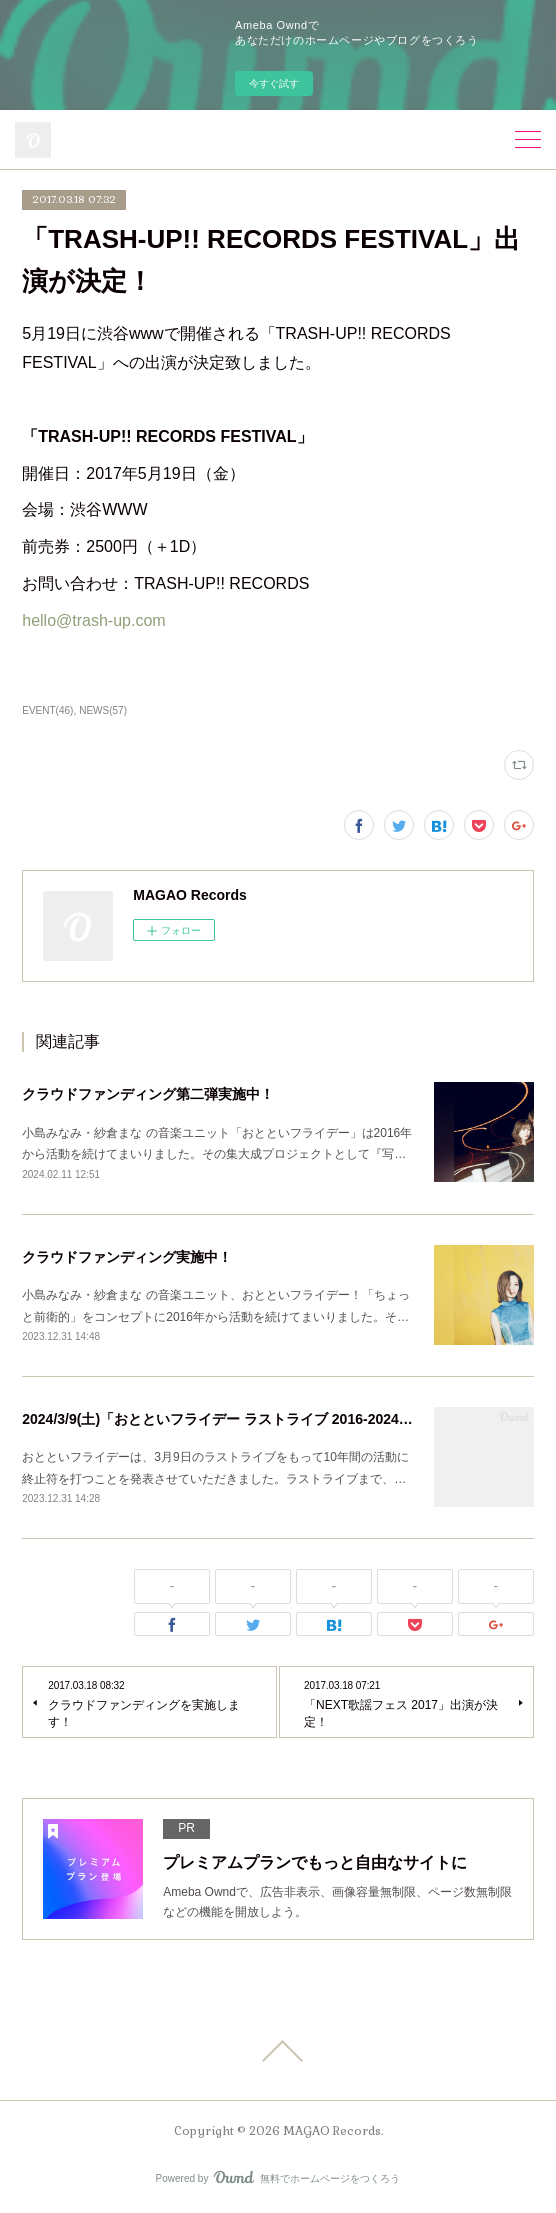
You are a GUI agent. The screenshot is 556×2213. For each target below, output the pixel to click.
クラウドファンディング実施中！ (127, 1257)
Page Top (278, 2051)
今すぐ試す (274, 83)
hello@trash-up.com (93, 620)
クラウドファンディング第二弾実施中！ (148, 1094)
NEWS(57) (103, 710)
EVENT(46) (47, 710)
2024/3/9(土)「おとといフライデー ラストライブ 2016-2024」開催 (231, 1419)
